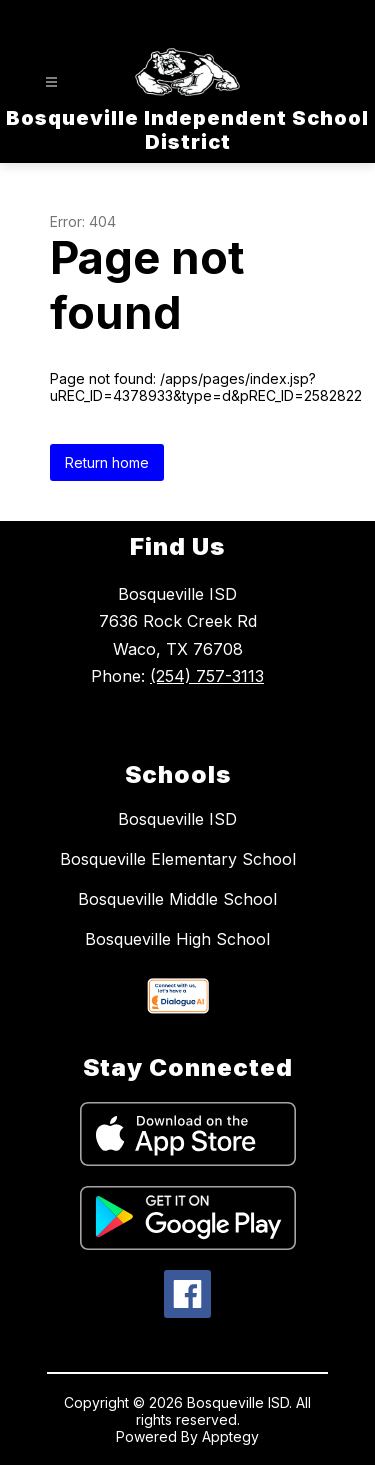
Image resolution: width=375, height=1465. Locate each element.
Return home (107, 462)
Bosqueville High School (177, 939)
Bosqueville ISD (177, 819)
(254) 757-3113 (207, 676)
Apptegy (230, 1436)
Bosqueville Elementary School (178, 859)
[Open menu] (51, 82)
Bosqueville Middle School (177, 899)
